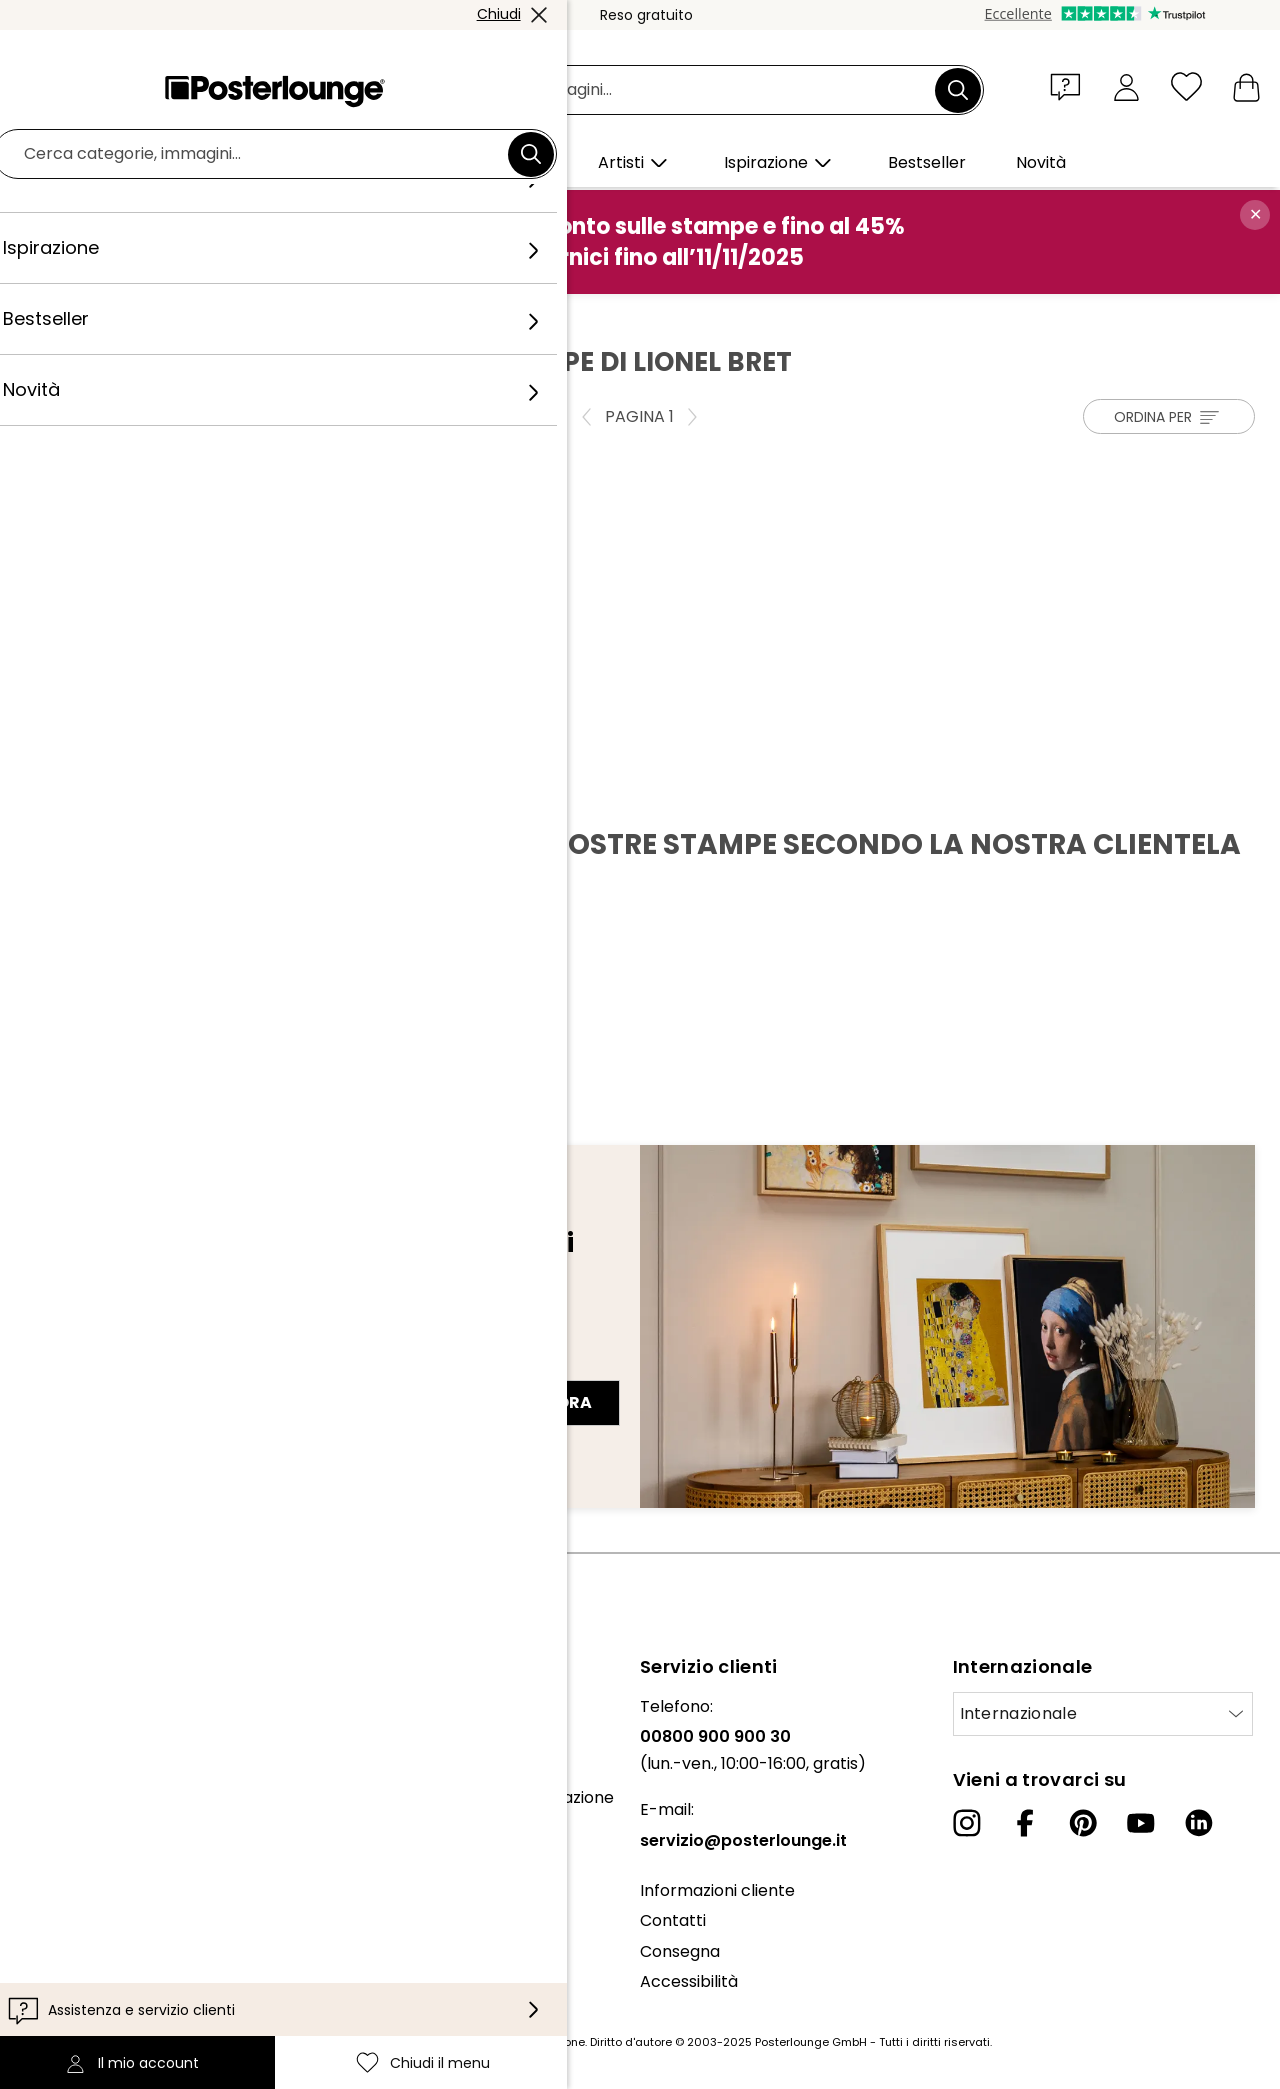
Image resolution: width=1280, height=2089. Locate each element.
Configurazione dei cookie (115, 1959)
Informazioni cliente (717, 1890)
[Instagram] (967, 1823)
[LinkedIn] (1199, 1823)
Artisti (168, 315)
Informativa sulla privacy (112, 1928)
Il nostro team (70, 1736)
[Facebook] (1025, 1823)
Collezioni (52, 1767)
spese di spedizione (528, 2042)
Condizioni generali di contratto (138, 1898)
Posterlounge (81, 315)
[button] (1070, 86)
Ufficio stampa (72, 1817)
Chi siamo (53, 1706)
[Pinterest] (1083, 1823)
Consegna (680, 1951)
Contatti (673, 1920)
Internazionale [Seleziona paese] (1018, 1713)
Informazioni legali (86, 1989)
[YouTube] (1141, 1823)
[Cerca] (958, 90)
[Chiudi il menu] (1186, 86)
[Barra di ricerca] (662, 90)
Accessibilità (689, 1981)
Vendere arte (68, 1848)
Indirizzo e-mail (102, 1367)
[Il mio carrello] (1246, 86)
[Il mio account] (1126, 86)
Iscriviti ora (534, 1402)
